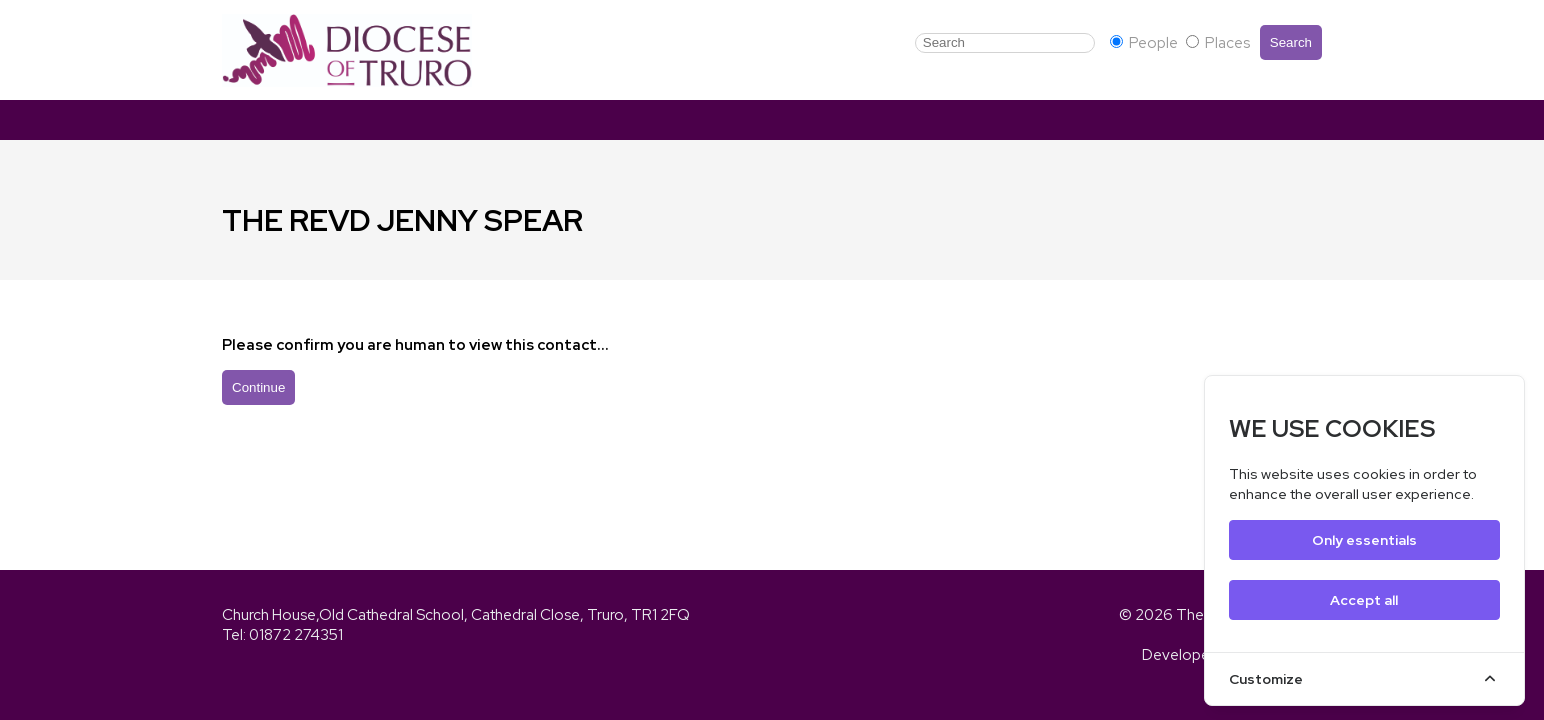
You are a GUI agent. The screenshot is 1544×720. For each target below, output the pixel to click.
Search (1291, 42)
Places (1218, 43)
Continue (258, 387)
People (1145, 43)
